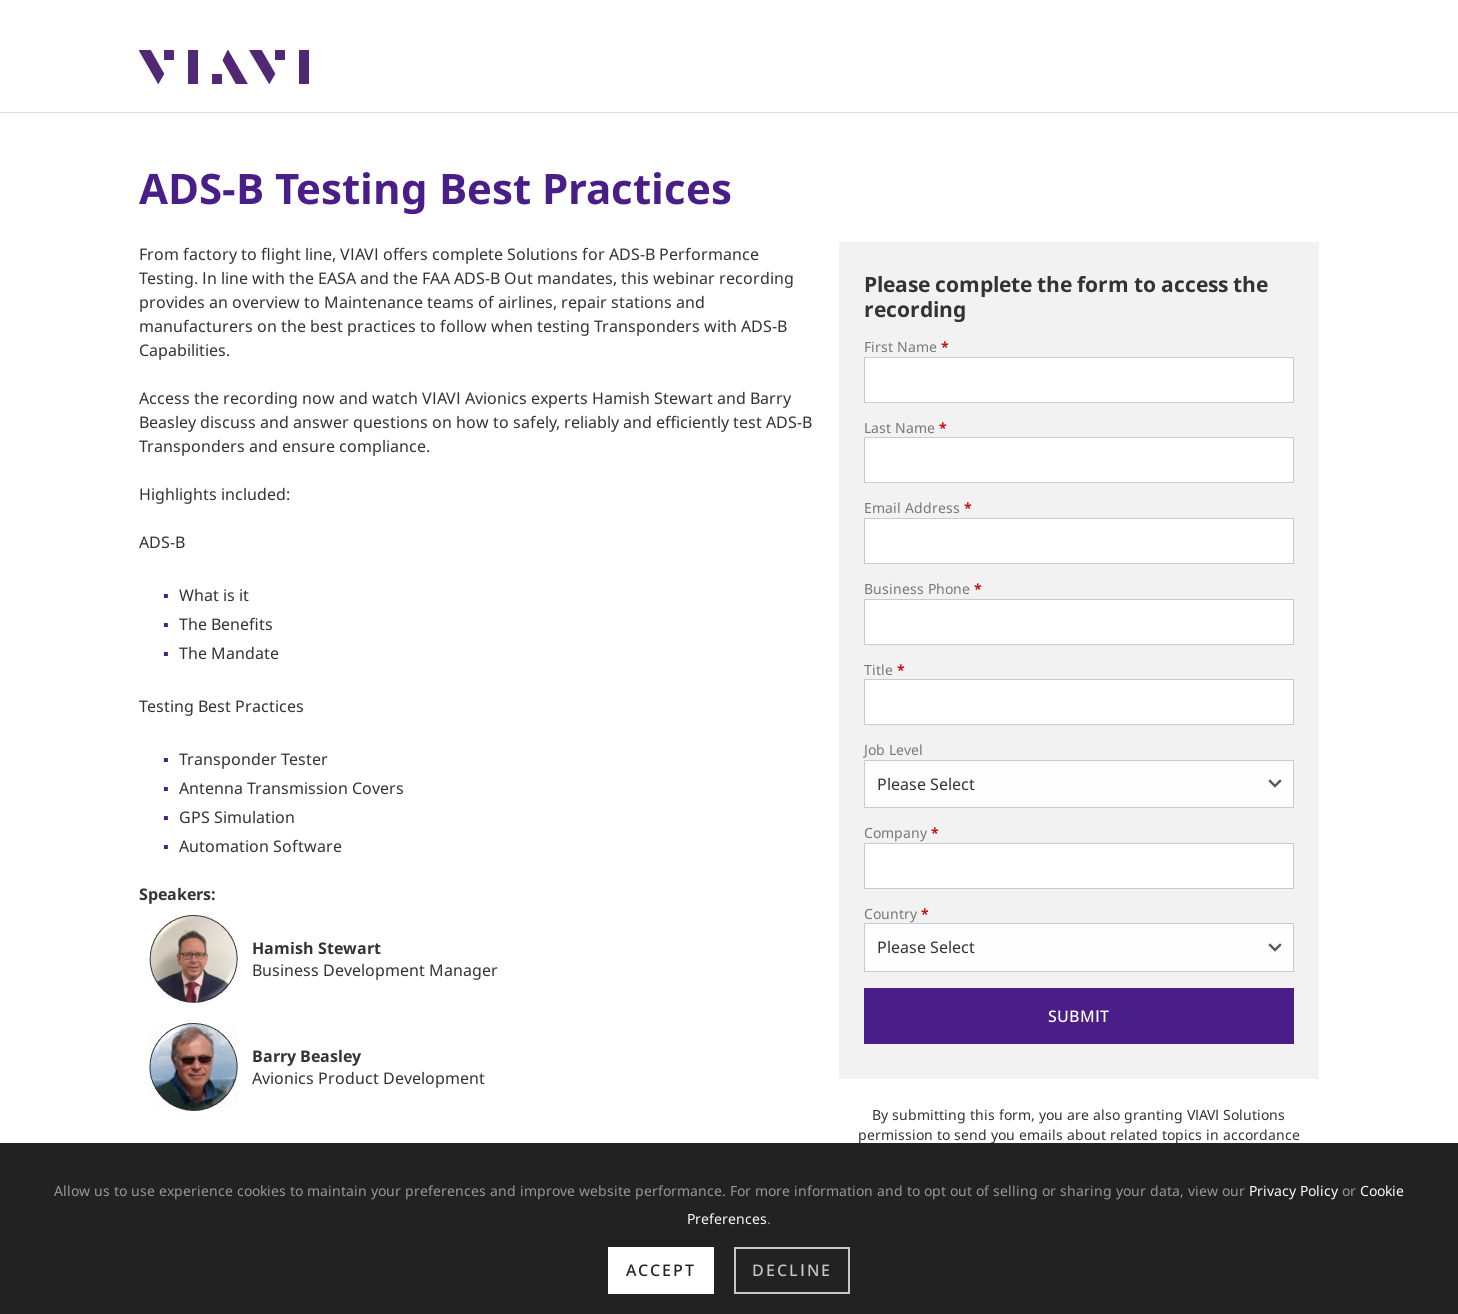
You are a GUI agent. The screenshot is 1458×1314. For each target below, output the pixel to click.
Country (896, 913)
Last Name (905, 427)
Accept (661, 1270)
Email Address (918, 507)
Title (884, 669)
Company (901, 832)
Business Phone (923, 588)
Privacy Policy (1293, 1190)
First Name (906, 346)
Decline (792, 1270)
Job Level (893, 749)
